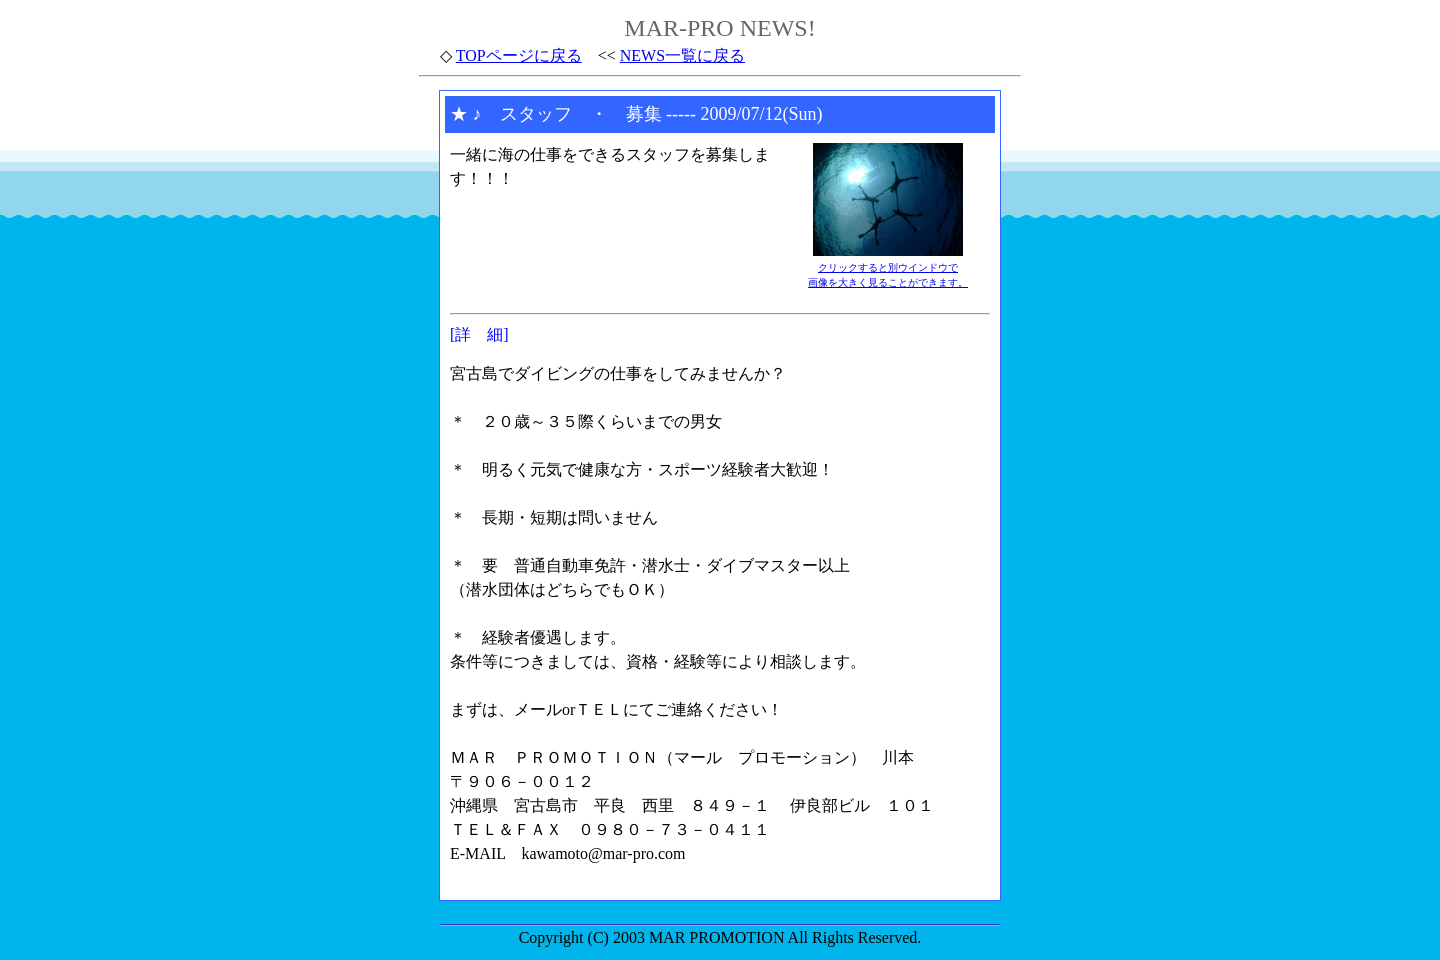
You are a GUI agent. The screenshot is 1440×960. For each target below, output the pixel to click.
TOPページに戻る (519, 55)
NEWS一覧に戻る (682, 55)
